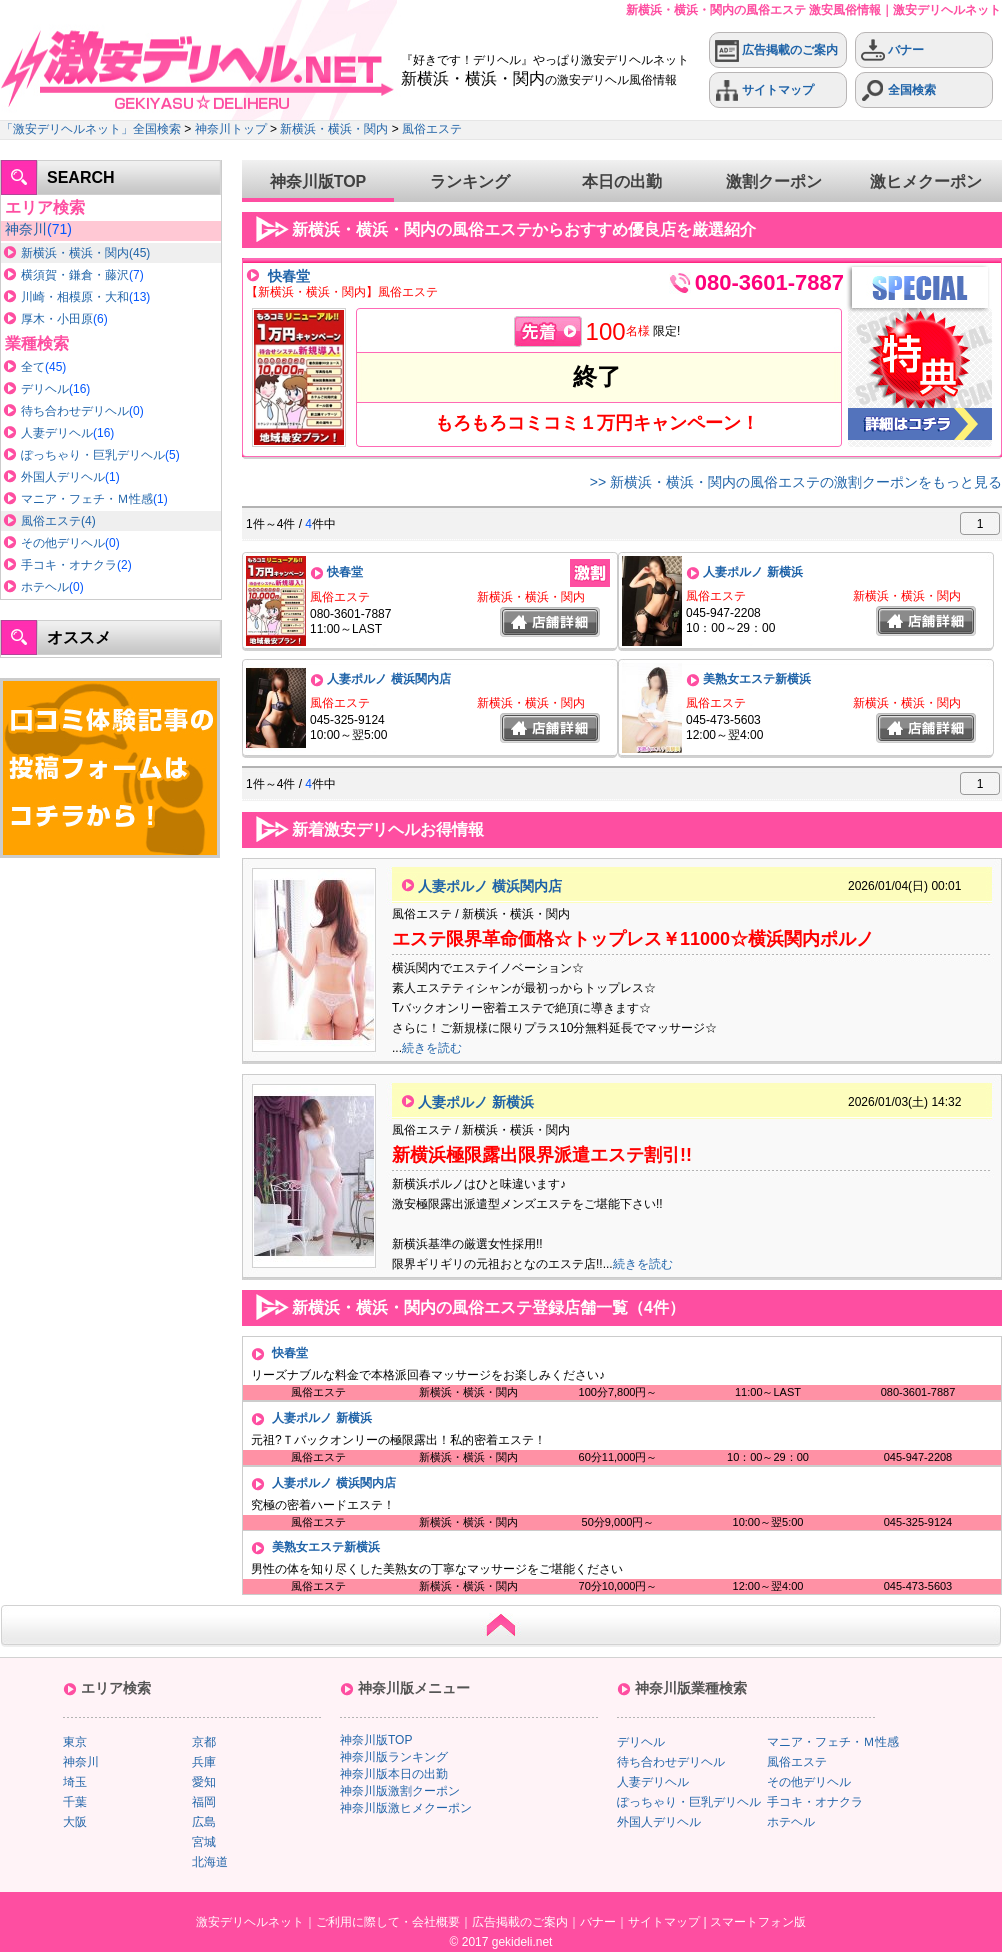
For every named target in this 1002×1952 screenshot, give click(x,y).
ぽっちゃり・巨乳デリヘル (93, 455)
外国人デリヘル (63, 477)
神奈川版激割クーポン (400, 1791)
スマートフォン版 (758, 1922)
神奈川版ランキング (394, 1757)
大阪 (75, 1822)
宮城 (204, 1842)
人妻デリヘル (57, 433)
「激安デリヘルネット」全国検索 (91, 129)
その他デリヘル (63, 543)
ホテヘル (45, 587)
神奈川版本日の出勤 (394, 1774)
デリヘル (45, 389)
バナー (892, 50)
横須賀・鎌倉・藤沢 (75, 275)
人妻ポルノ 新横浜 (752, 572)
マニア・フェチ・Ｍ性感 (87, 499)
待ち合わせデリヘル (75, 411)
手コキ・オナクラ (69, 565)
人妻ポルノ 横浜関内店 (388, 679)
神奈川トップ (231, 129)
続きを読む (432, 1048)
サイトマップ (764, 90)
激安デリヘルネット (250, 1922)
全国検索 (898, 90)
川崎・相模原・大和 (75, 297)
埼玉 (75, 1782)
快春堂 (289, 276)
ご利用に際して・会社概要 (388, 1922)
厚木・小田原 (57, 319)
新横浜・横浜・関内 (334, 129)
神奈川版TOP (318, 181)
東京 (75, 1742)
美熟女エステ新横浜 (757, 679)
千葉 (75, 1802)
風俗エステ (432, 129)
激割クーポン (774, 181)
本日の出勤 (622, 181)
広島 (204, 1822)
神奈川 (26, 229)
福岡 (204, 1802)
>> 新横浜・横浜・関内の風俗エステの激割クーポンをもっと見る (796, 482)
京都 (204, 1742)
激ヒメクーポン (926, 181)
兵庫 (204, 1762)
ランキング (470, 181)
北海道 (210, 1862)
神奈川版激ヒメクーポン (406, 1808)
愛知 (204, 1782)
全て (33, 367)
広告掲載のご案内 (776, 50)
